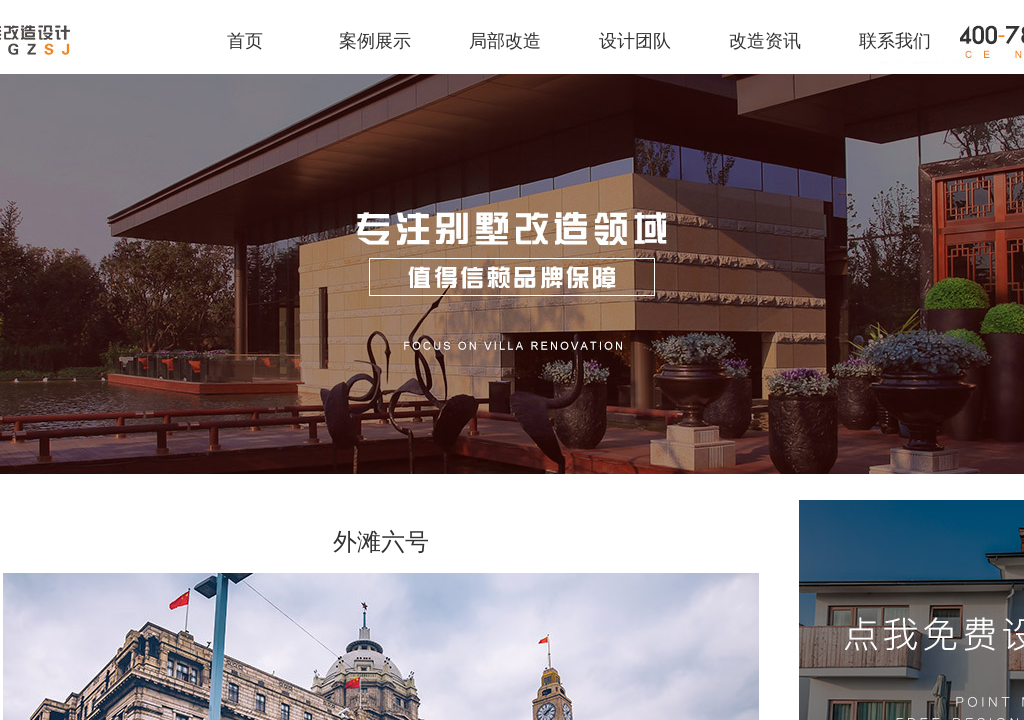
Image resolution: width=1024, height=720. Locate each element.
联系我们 (895, 41)
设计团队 (635, 41)
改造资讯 (765, 41)
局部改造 (505, 41)
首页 (245, 41)
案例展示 (375, 41)
